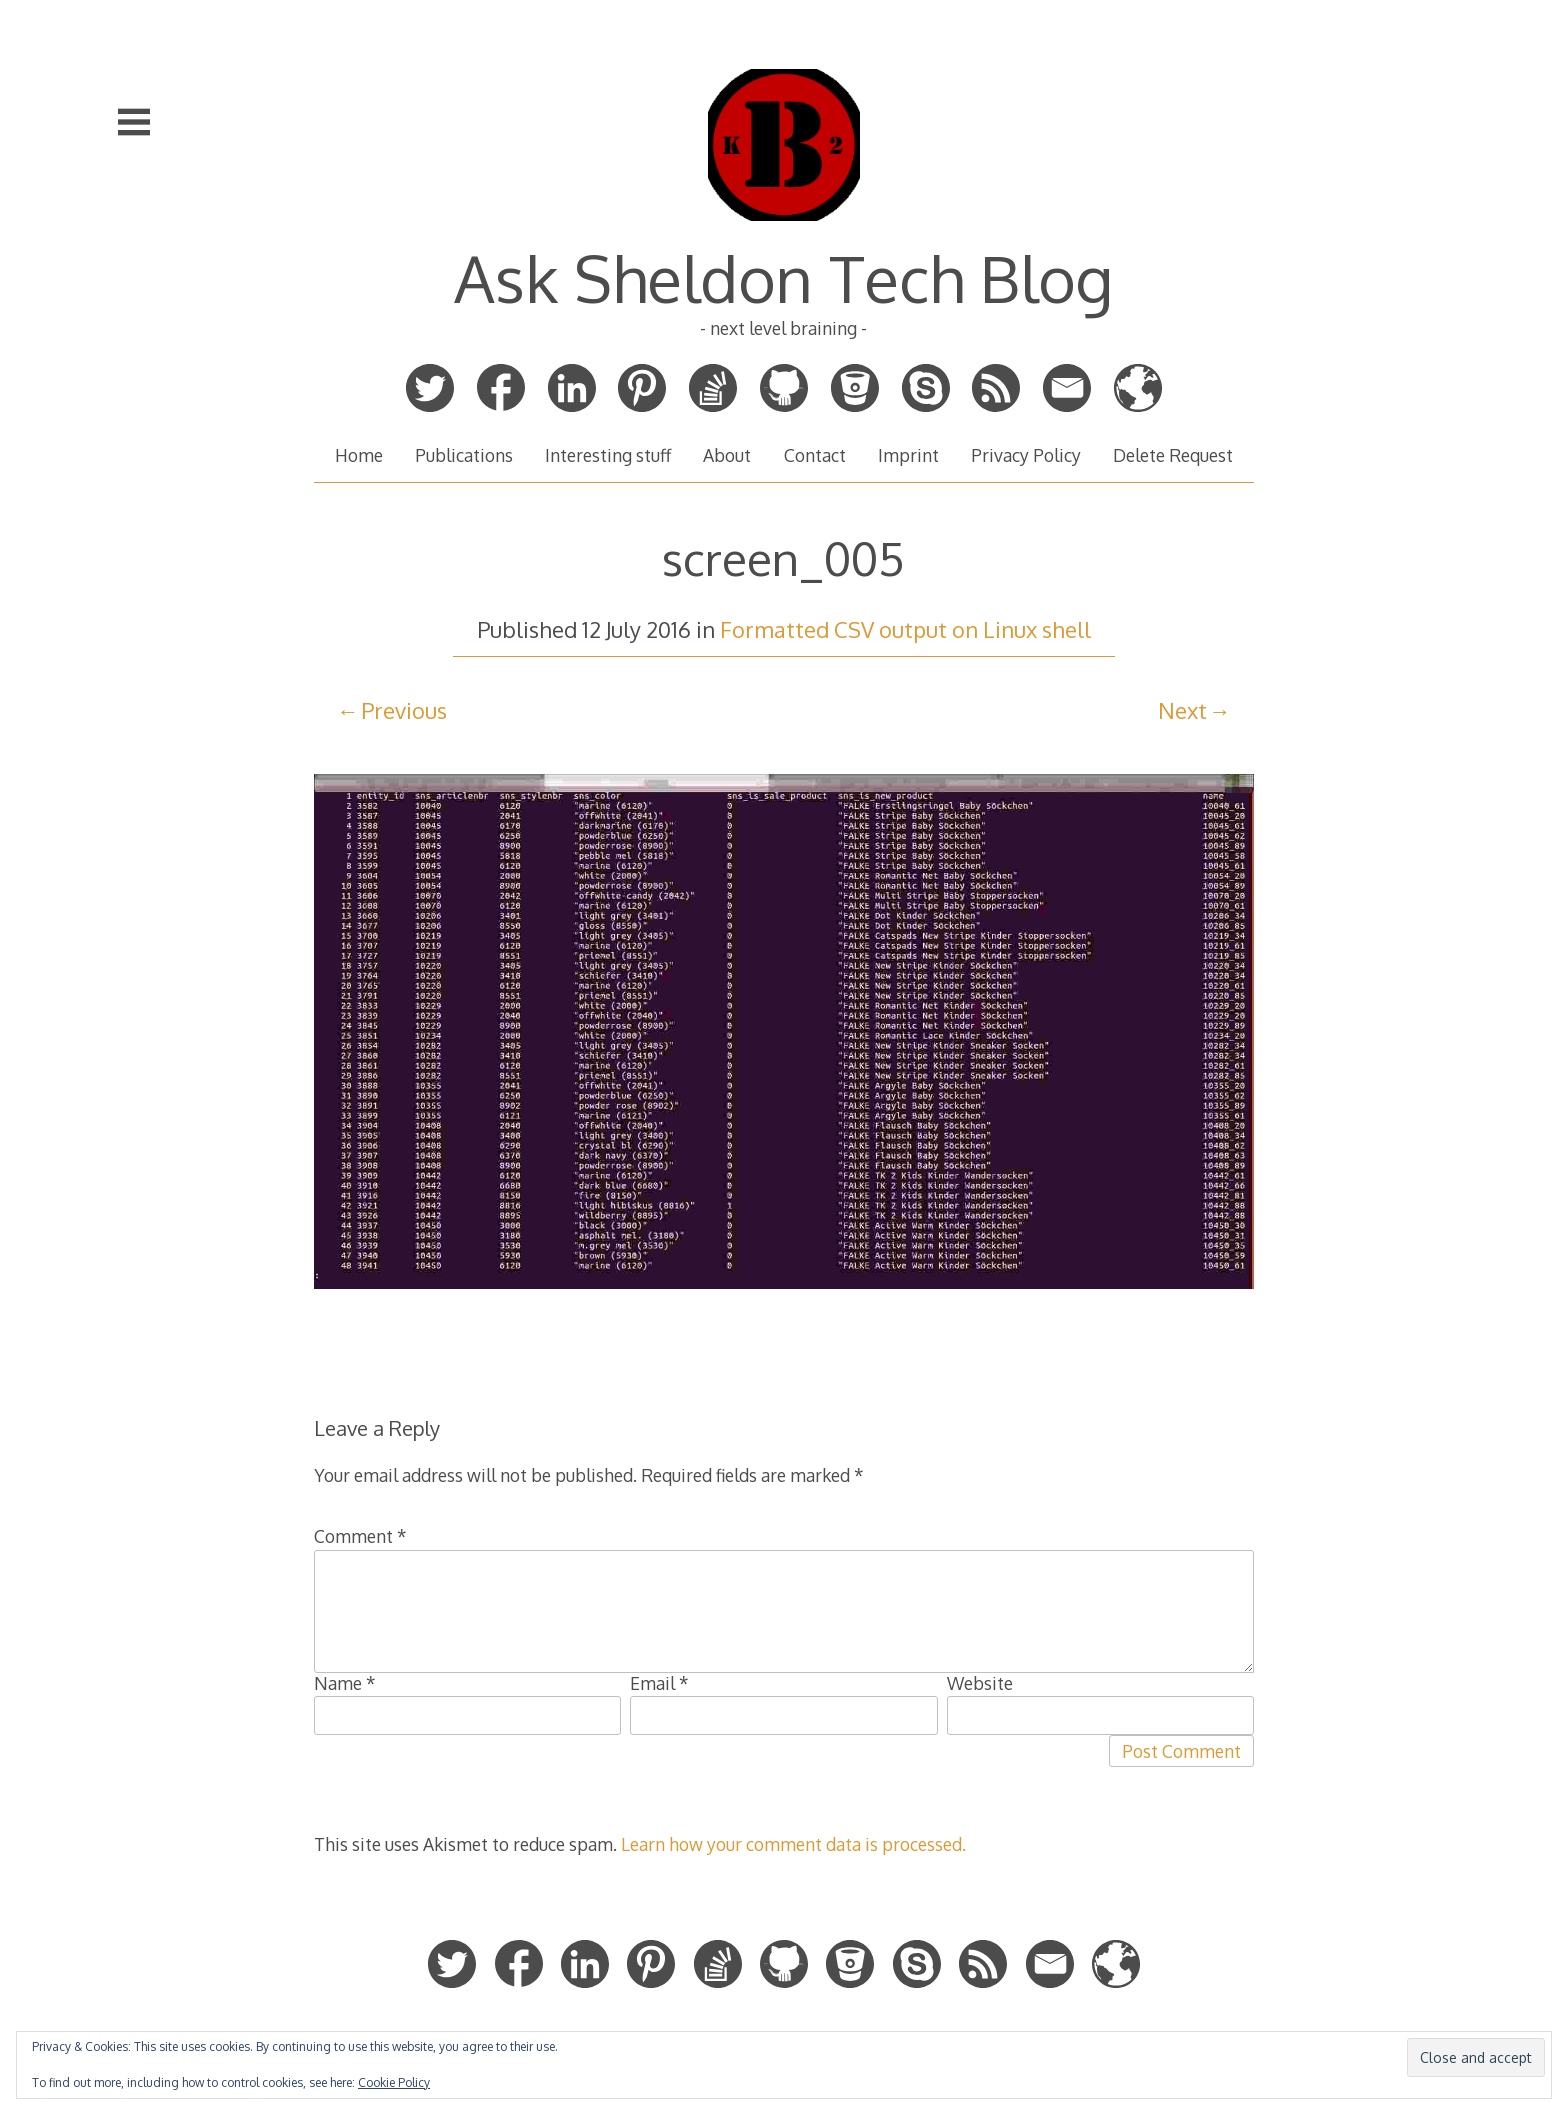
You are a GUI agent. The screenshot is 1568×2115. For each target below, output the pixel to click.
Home (359, 455)
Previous (404, 710)
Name (345, 1683)
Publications (464, 455)
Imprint (908, 455)
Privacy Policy (1026, 455)
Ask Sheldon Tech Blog (783, 277)
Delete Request (1173, 455)
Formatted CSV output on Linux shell (905, 629)
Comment (360, 1536)
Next (1182, 710)
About (727, 455)
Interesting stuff (608, 455)
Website (980, 1683)
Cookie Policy (394, 2082)
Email (659, 1683)
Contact (815, 455)
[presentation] (466, 1774)
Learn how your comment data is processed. (793, 1844)
